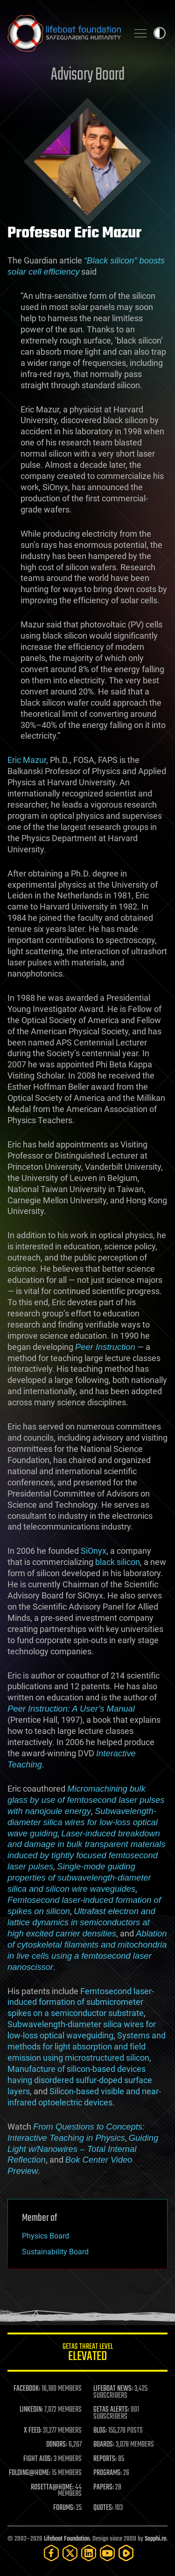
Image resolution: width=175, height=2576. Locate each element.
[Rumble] (126, 2553)
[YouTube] (107, 2553)
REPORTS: (105, 2459)
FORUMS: (64, 2508)
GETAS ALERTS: (111, 2410)
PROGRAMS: (107, 2473)
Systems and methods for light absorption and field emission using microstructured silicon (86, 2046)
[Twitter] (70, 2553)
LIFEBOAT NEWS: (113, 2389)
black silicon (117, 1562)
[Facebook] (51, 2553)
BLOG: (100, 2431)
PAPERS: (103, 2488)
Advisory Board (88, 75)
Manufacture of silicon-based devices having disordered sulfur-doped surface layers (79, 2080)
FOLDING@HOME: (29, 2473)
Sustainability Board (55, 2251)
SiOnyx (93, 1551)
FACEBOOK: (27, 2389)
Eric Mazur (26, 760)
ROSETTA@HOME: (52, 2488)
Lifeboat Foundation (67, 2539)
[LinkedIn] (88, 2553)
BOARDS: (103, 2445)
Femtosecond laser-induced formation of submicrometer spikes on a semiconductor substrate (80, 2002)
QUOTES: (103, 2508)
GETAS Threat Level (87, 2354)
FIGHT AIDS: (37, 2459)
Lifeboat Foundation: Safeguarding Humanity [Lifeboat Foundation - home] (64, 33)
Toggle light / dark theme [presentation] (160, 33)
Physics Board (45, 2236)
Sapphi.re (155, 2539)
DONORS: (56, 2445)
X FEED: (33, 2431)
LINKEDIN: (31, 2410)
